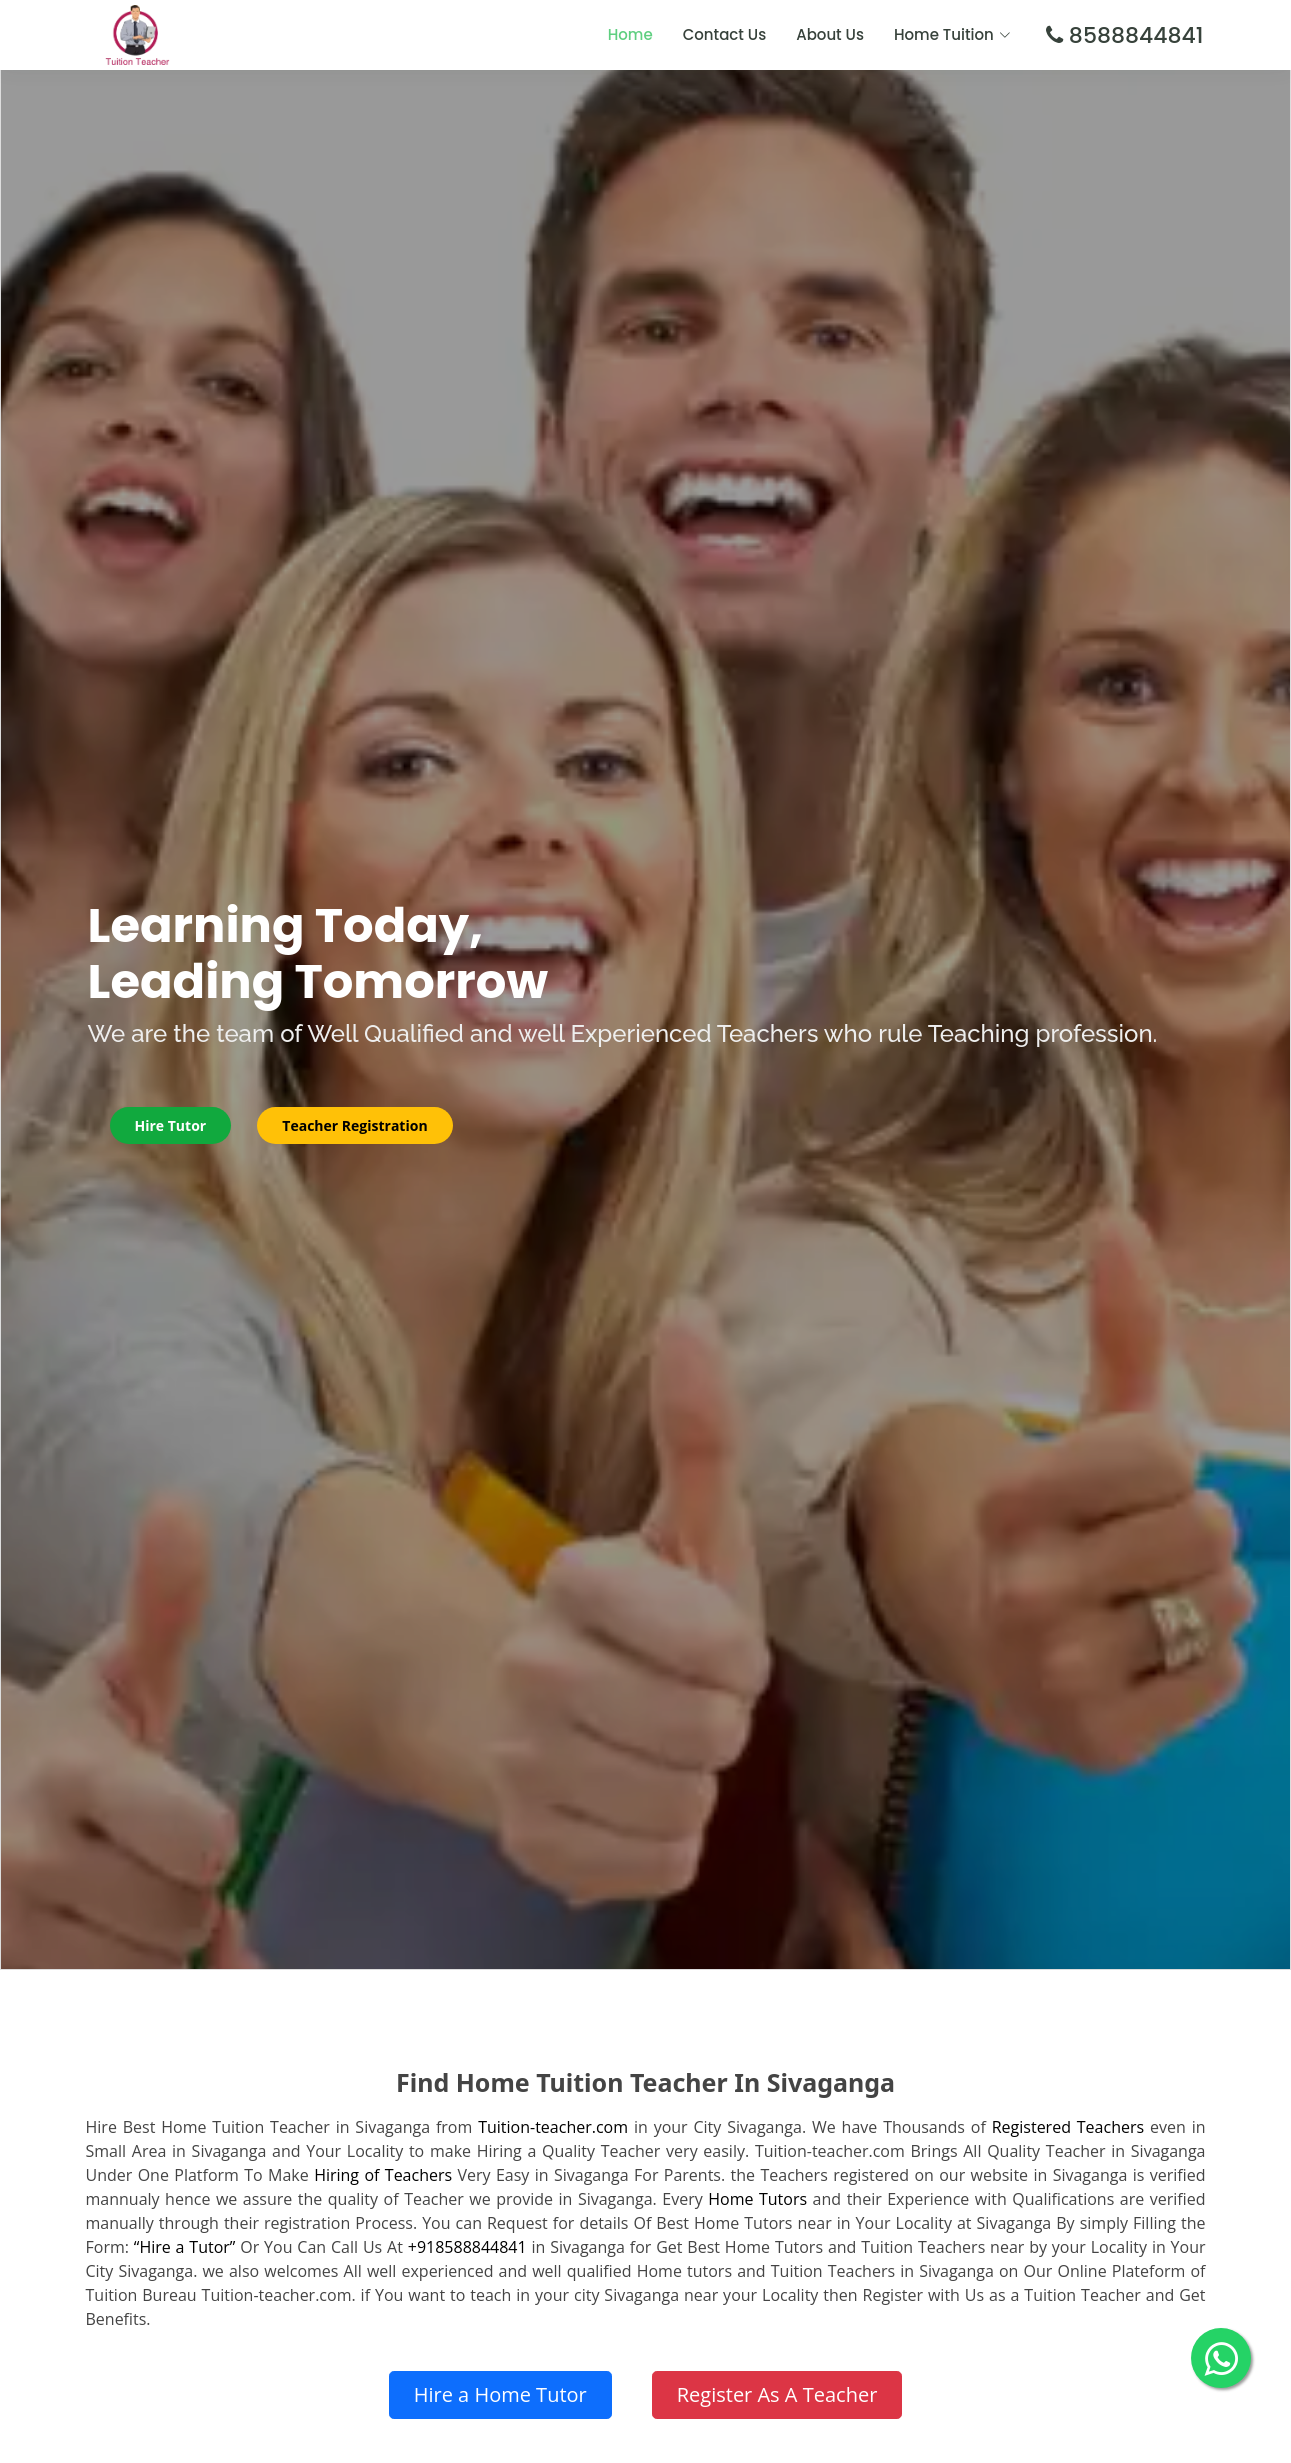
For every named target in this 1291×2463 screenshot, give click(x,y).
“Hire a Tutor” (185, 2247)
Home (630, 34)
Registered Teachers (1068, 2127)
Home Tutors (757, 2199)
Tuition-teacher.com (553, 2127)
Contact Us (725, 34)
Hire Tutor (171, 1125)
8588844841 (1133, 35)
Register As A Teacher (777, 2394)
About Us (830, 34)
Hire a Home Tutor (500, 2394)
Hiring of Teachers (383, 2175)
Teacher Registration (354, 1125)
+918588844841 (467, 2247)
